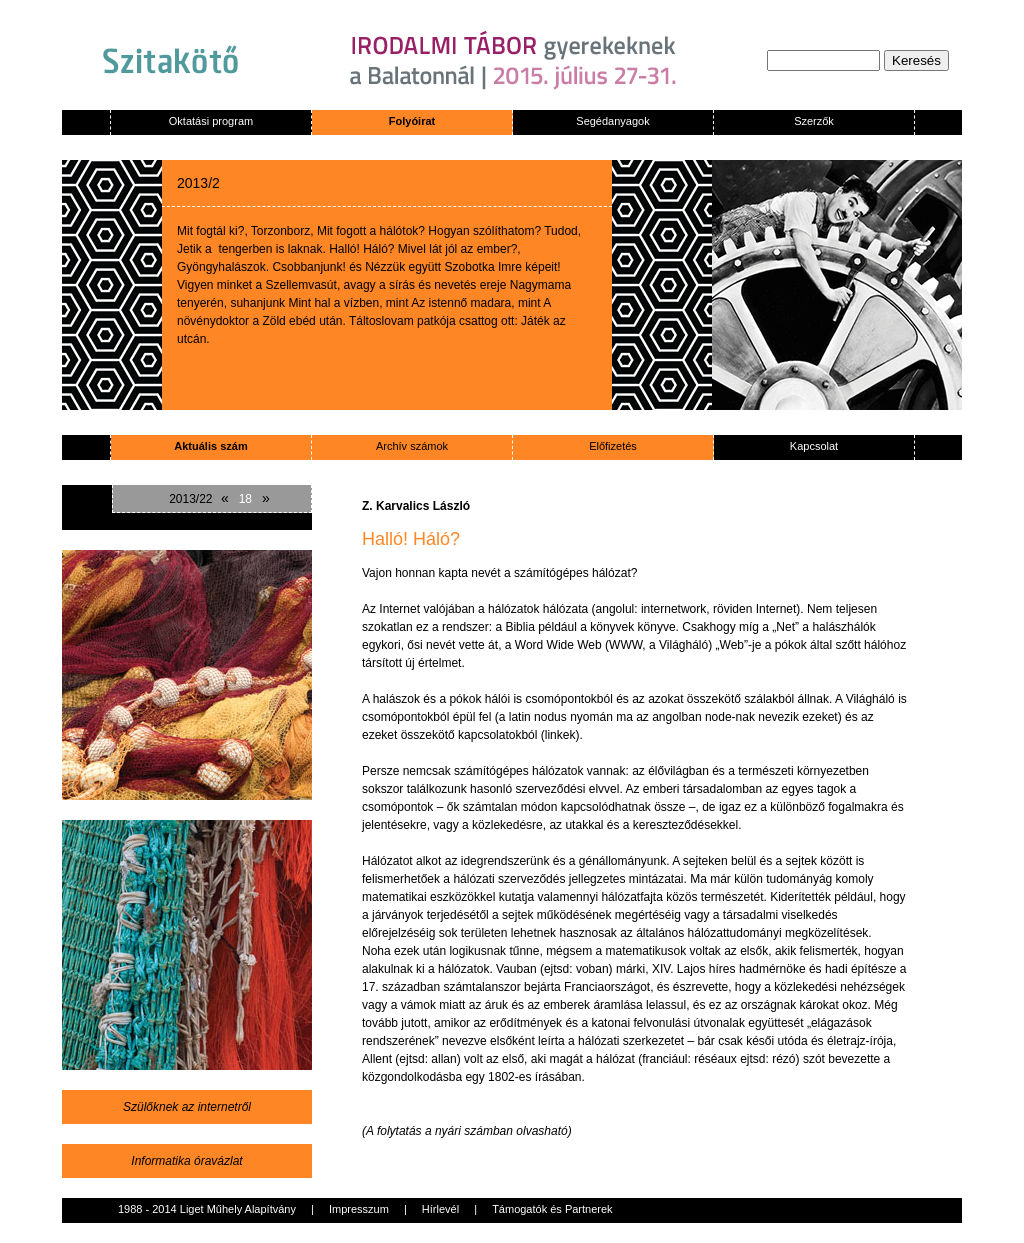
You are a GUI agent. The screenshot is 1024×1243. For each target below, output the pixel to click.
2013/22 (190, 499)
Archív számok (412, 446)
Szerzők (814, 121)
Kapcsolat (814, 446)
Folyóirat (412, 121)
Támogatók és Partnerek (552, 1209)
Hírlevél (440, 1209)
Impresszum (359, 1209)
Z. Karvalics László (416, 506)
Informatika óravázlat (186, 1161)
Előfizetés (613, 446)
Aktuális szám (210, 446)
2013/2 (198, 183)
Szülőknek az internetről (187, 1107)
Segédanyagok (612, 121)
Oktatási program (211, 121)
